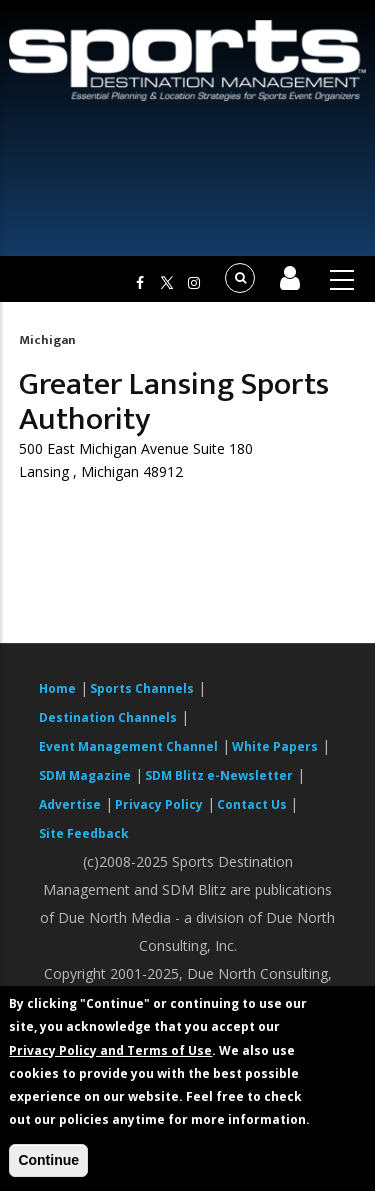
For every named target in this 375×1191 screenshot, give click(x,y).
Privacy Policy (159, 804)
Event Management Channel (128, 746)
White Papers (275, 746)
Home (57, 688)
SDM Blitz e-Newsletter (219, 775)
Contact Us (253, 804)
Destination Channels (108, 717)
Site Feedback (84, 833)
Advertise (70, 804)
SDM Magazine (85, 775)
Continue (48, 1160)
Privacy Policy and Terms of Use (110, 1050)
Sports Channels (142, 688)
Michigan (47, 340)
